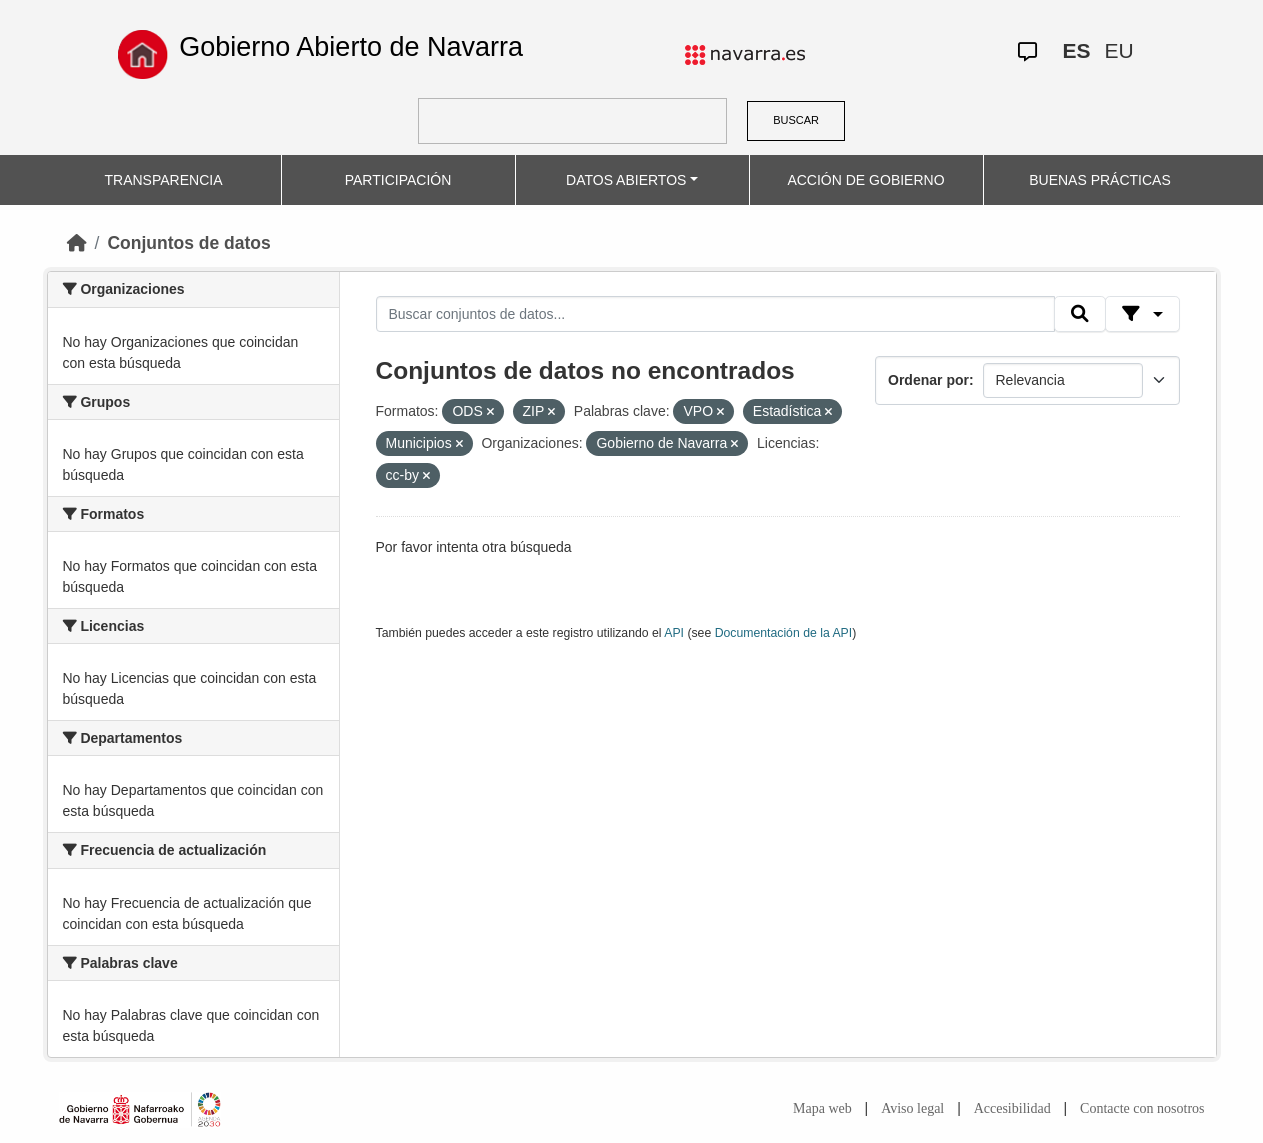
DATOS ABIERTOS (626, 180)
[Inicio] (77, 243)
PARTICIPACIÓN (398, 180)
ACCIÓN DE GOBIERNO (865, 180)
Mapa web (822, 1108)
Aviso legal (912, 1108)
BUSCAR (796, 120)
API (674, 633)
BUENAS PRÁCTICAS (1100, 180)
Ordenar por (928, 380)
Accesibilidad (1012, 1108)
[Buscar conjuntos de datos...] (716, 314)
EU (1119, 50)
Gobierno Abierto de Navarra (351, 47)
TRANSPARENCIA (164, 180)
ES (1077, 50)
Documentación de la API (784, 633)
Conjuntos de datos (188, 243)
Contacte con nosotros (1142, 1108)
